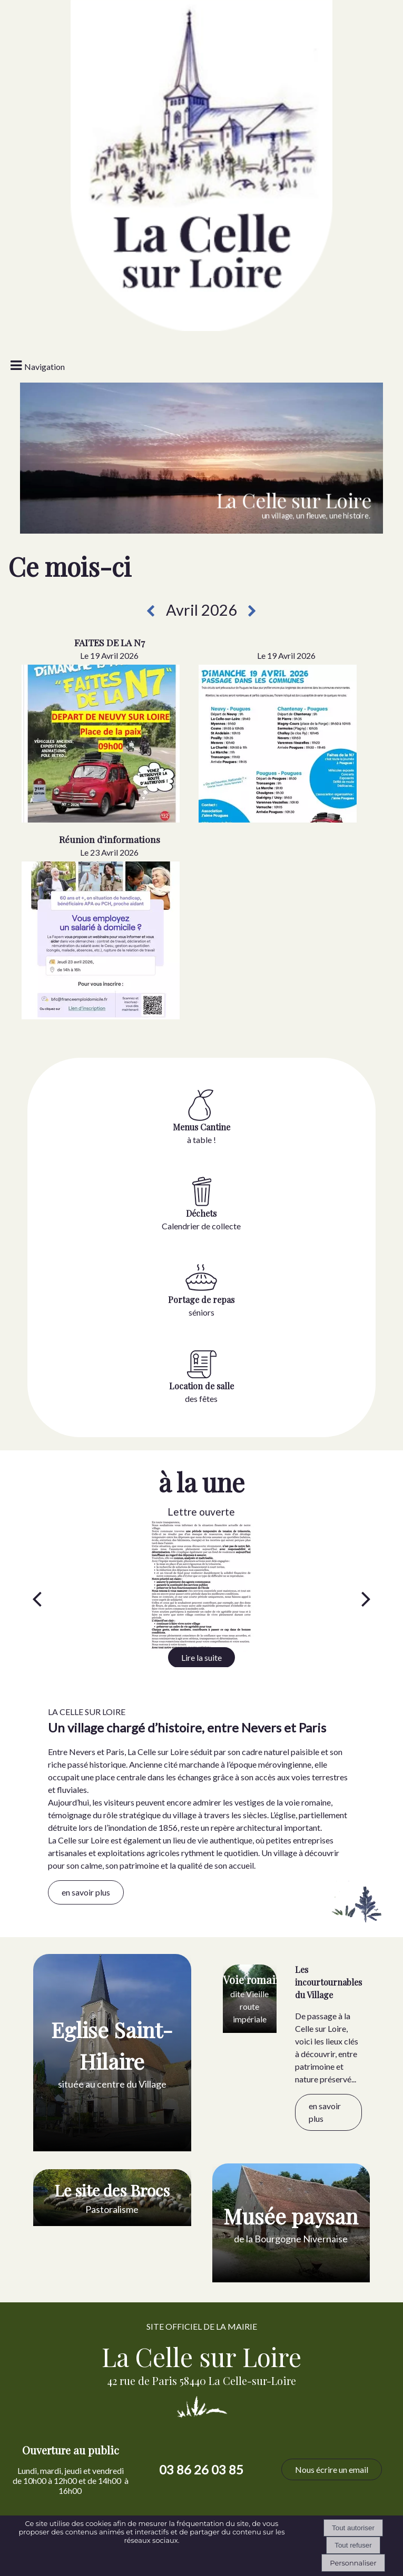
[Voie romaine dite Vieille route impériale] (250, 1998)
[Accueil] (201, 66)
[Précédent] (37, 1598)
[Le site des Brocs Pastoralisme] (112, 2197)
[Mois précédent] (150, 611)
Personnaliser (353, 2563)
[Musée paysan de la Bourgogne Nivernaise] (291, 2222)
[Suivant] (366, 1598)
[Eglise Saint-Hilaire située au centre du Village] (112, 2052)
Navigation (44, 367)
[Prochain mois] (252, 611)
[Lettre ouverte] (201, 1585)
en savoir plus (86, 1892)
